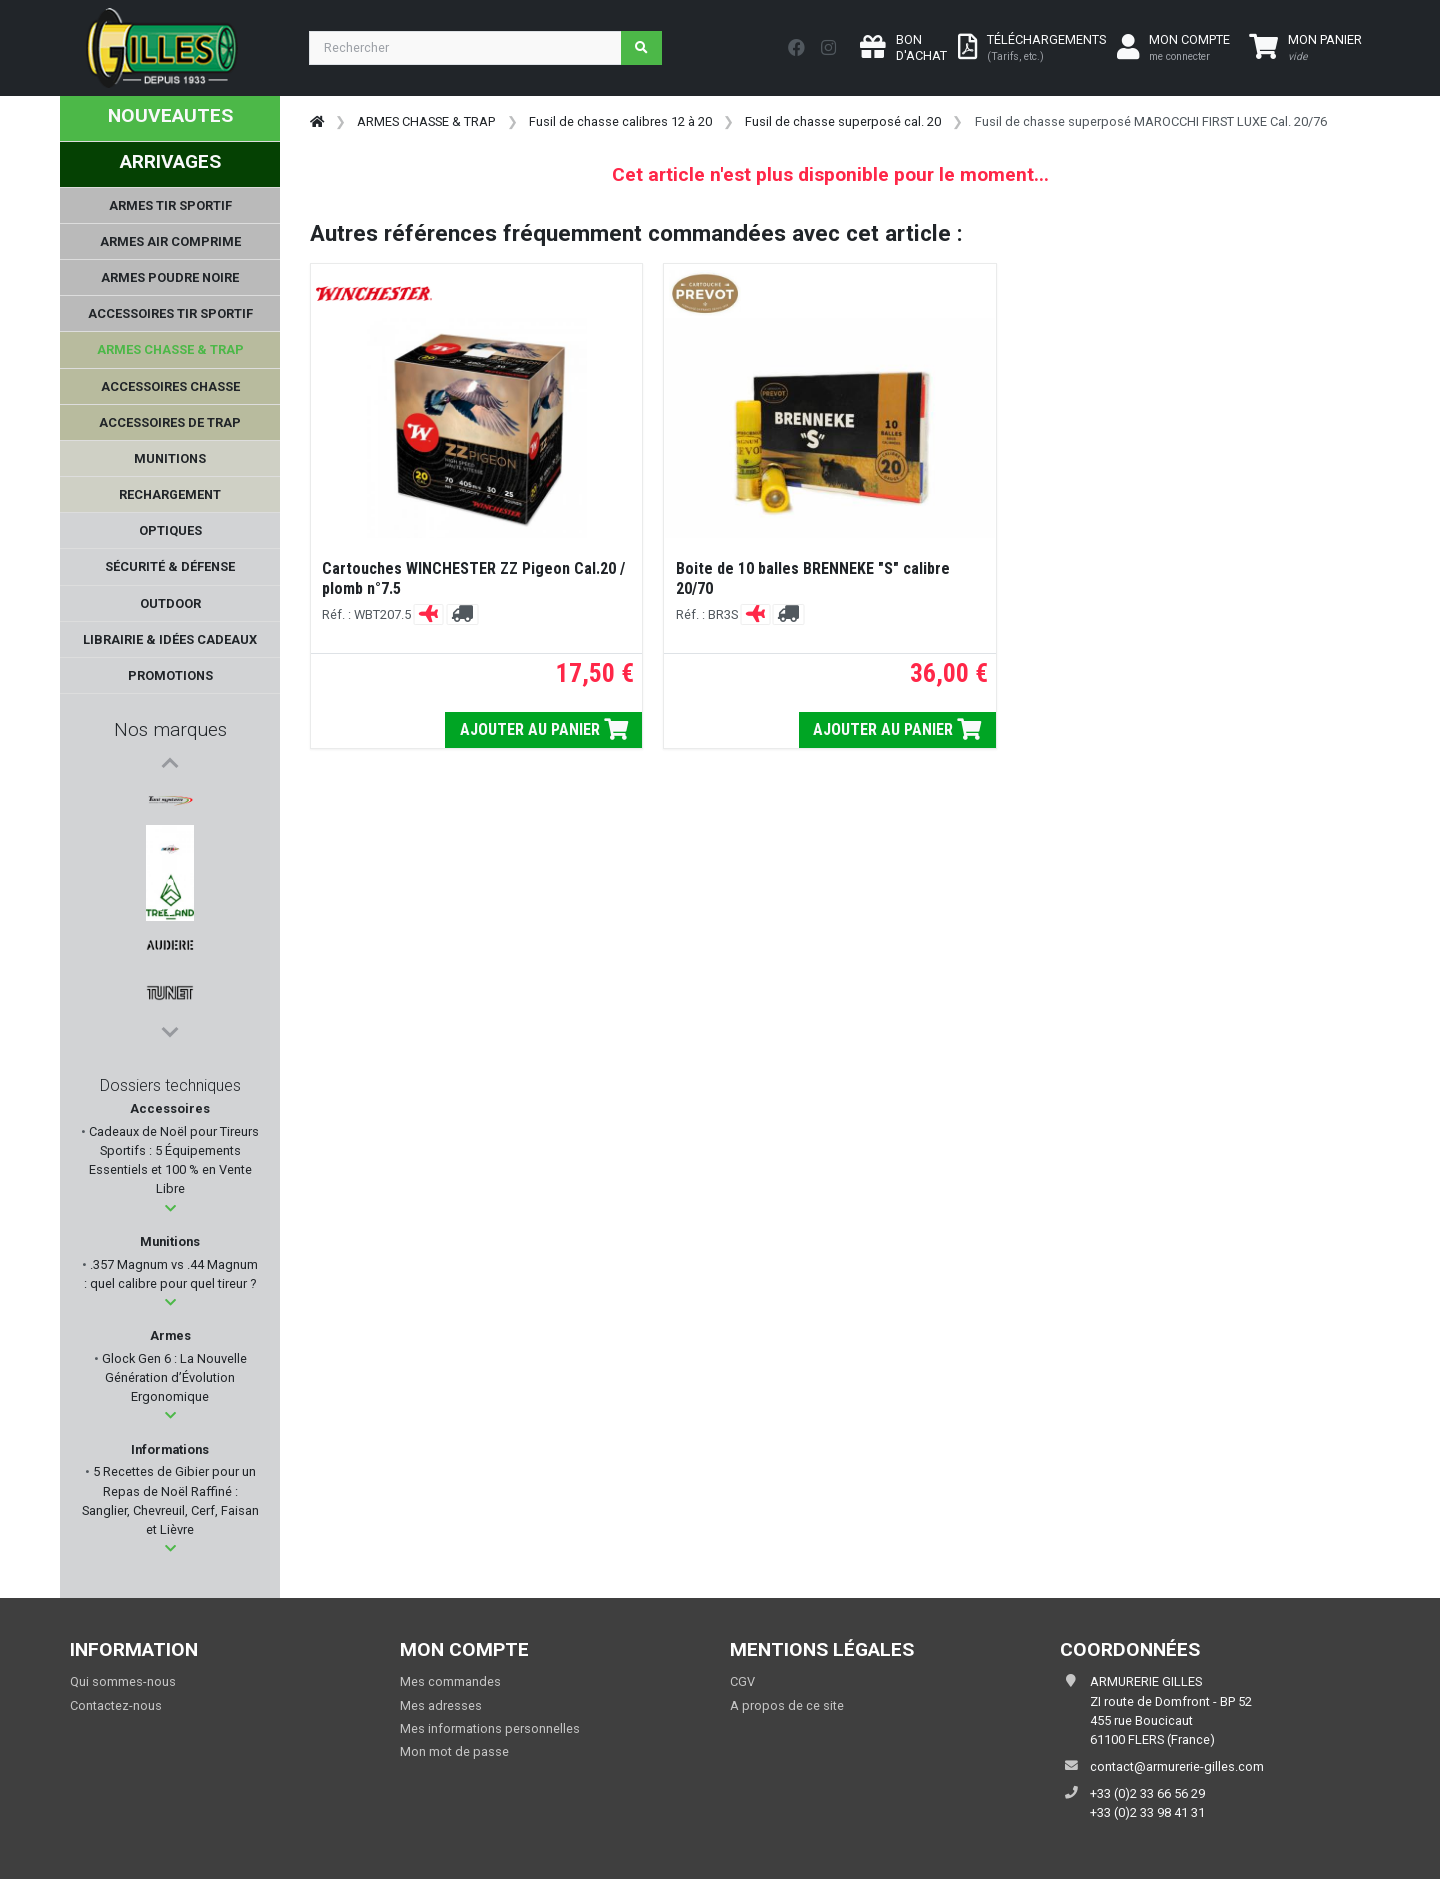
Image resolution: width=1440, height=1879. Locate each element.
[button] (170, 1208)
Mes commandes (450, 1681)
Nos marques (170, 729)
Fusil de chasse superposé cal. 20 (843, 121)
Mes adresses (441, 1705)
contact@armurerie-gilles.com (1177, 1766)
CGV (742, 1681)
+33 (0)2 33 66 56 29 (1147, 1793)
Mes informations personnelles (490, 1728)
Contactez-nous (116, 1705)
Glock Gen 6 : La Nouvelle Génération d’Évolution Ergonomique (173, 1377)
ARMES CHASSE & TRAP (426, 121)
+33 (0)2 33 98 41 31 (1147, 1812)
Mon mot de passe (454, 1751)
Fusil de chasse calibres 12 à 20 (620, 121)
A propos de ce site (787, 1705)
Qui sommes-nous (123, 1681)
